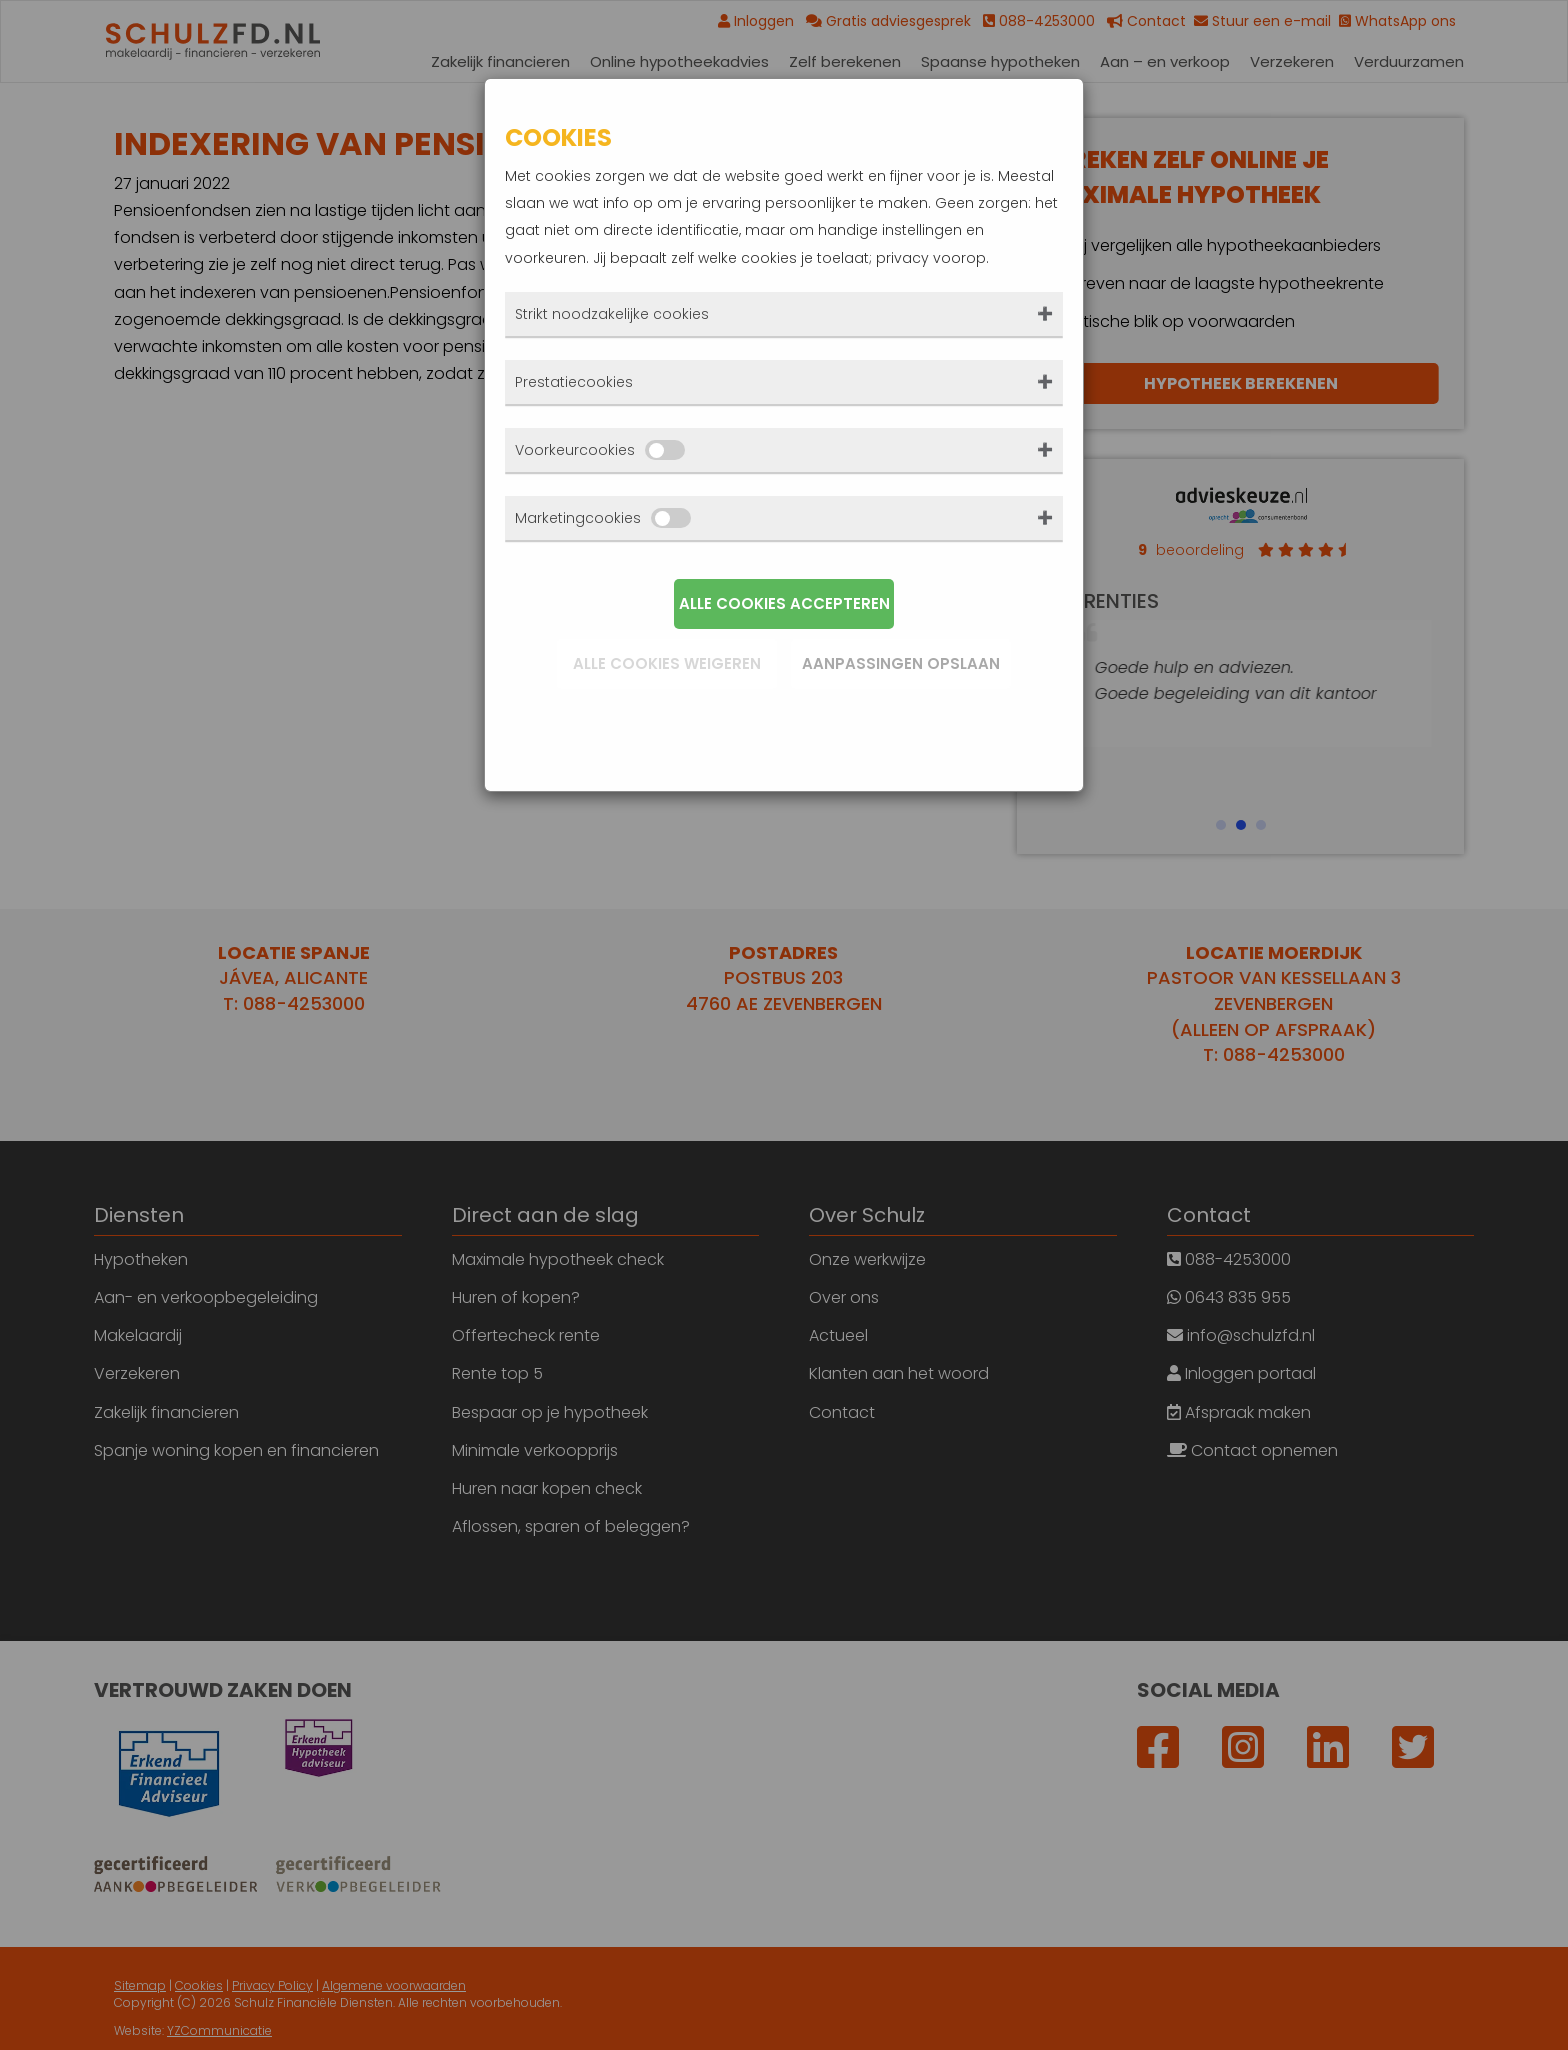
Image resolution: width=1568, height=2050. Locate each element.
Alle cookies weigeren (667, 663)
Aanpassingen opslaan (901, 663)
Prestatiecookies (574, 382)
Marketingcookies (603, 518)
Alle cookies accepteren (784, 603)
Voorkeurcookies (600, 450)
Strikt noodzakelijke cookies (612, 314)
